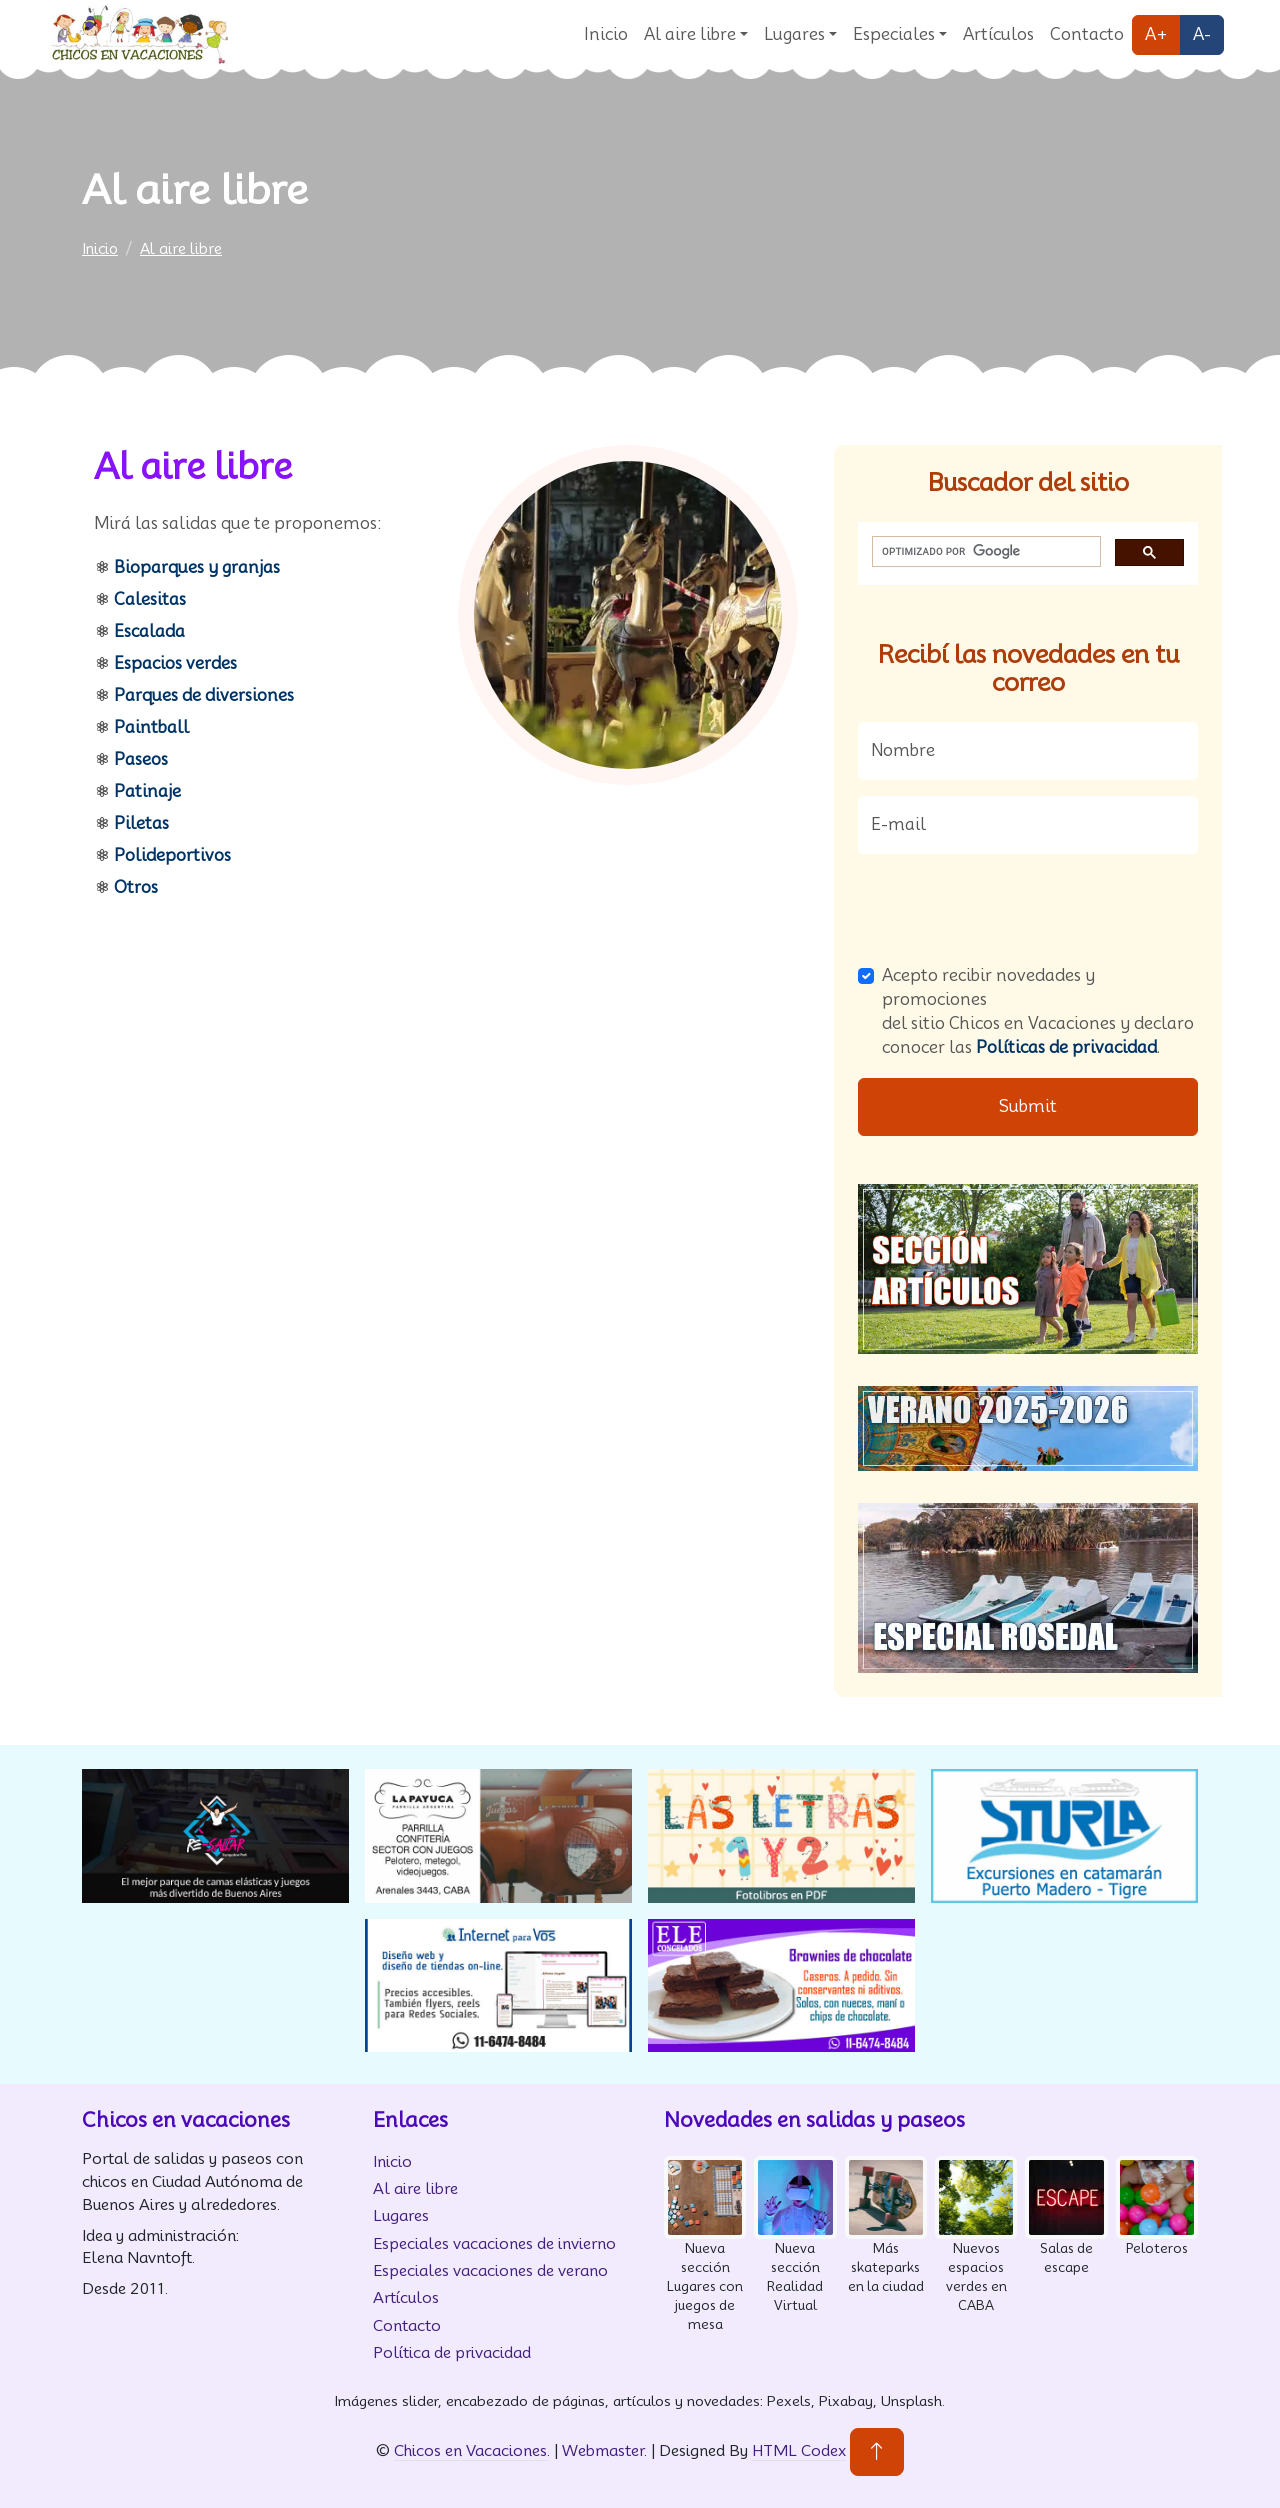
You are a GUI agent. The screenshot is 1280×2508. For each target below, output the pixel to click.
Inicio (606, 34)
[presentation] (1010, 909)
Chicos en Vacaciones (470, 2450)
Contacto (1087, 34)
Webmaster (603, 2450)
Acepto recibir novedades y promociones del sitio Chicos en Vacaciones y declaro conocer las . (1038, 1011)
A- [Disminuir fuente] (1202, 34)
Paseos (141, 759)
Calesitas (150, 599)
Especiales (894, 34)
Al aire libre (690, 34)
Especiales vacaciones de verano (490, 2270)
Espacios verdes (175, 663)
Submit (1028, 1106)
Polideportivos (172, 855)
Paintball (151, 727)
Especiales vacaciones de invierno (494, 2243)
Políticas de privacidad (1066, 1047)
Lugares (794, 34)
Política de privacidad (452, 2352)
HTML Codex (799, 2450)
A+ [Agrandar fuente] (1156, 34)
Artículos (998, 34)
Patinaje (147, 791)
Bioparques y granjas (197, 567)
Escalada (149, 631)
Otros (136, 887)
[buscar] (984, 552)
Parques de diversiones (204, 695)
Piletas (141, 823)
